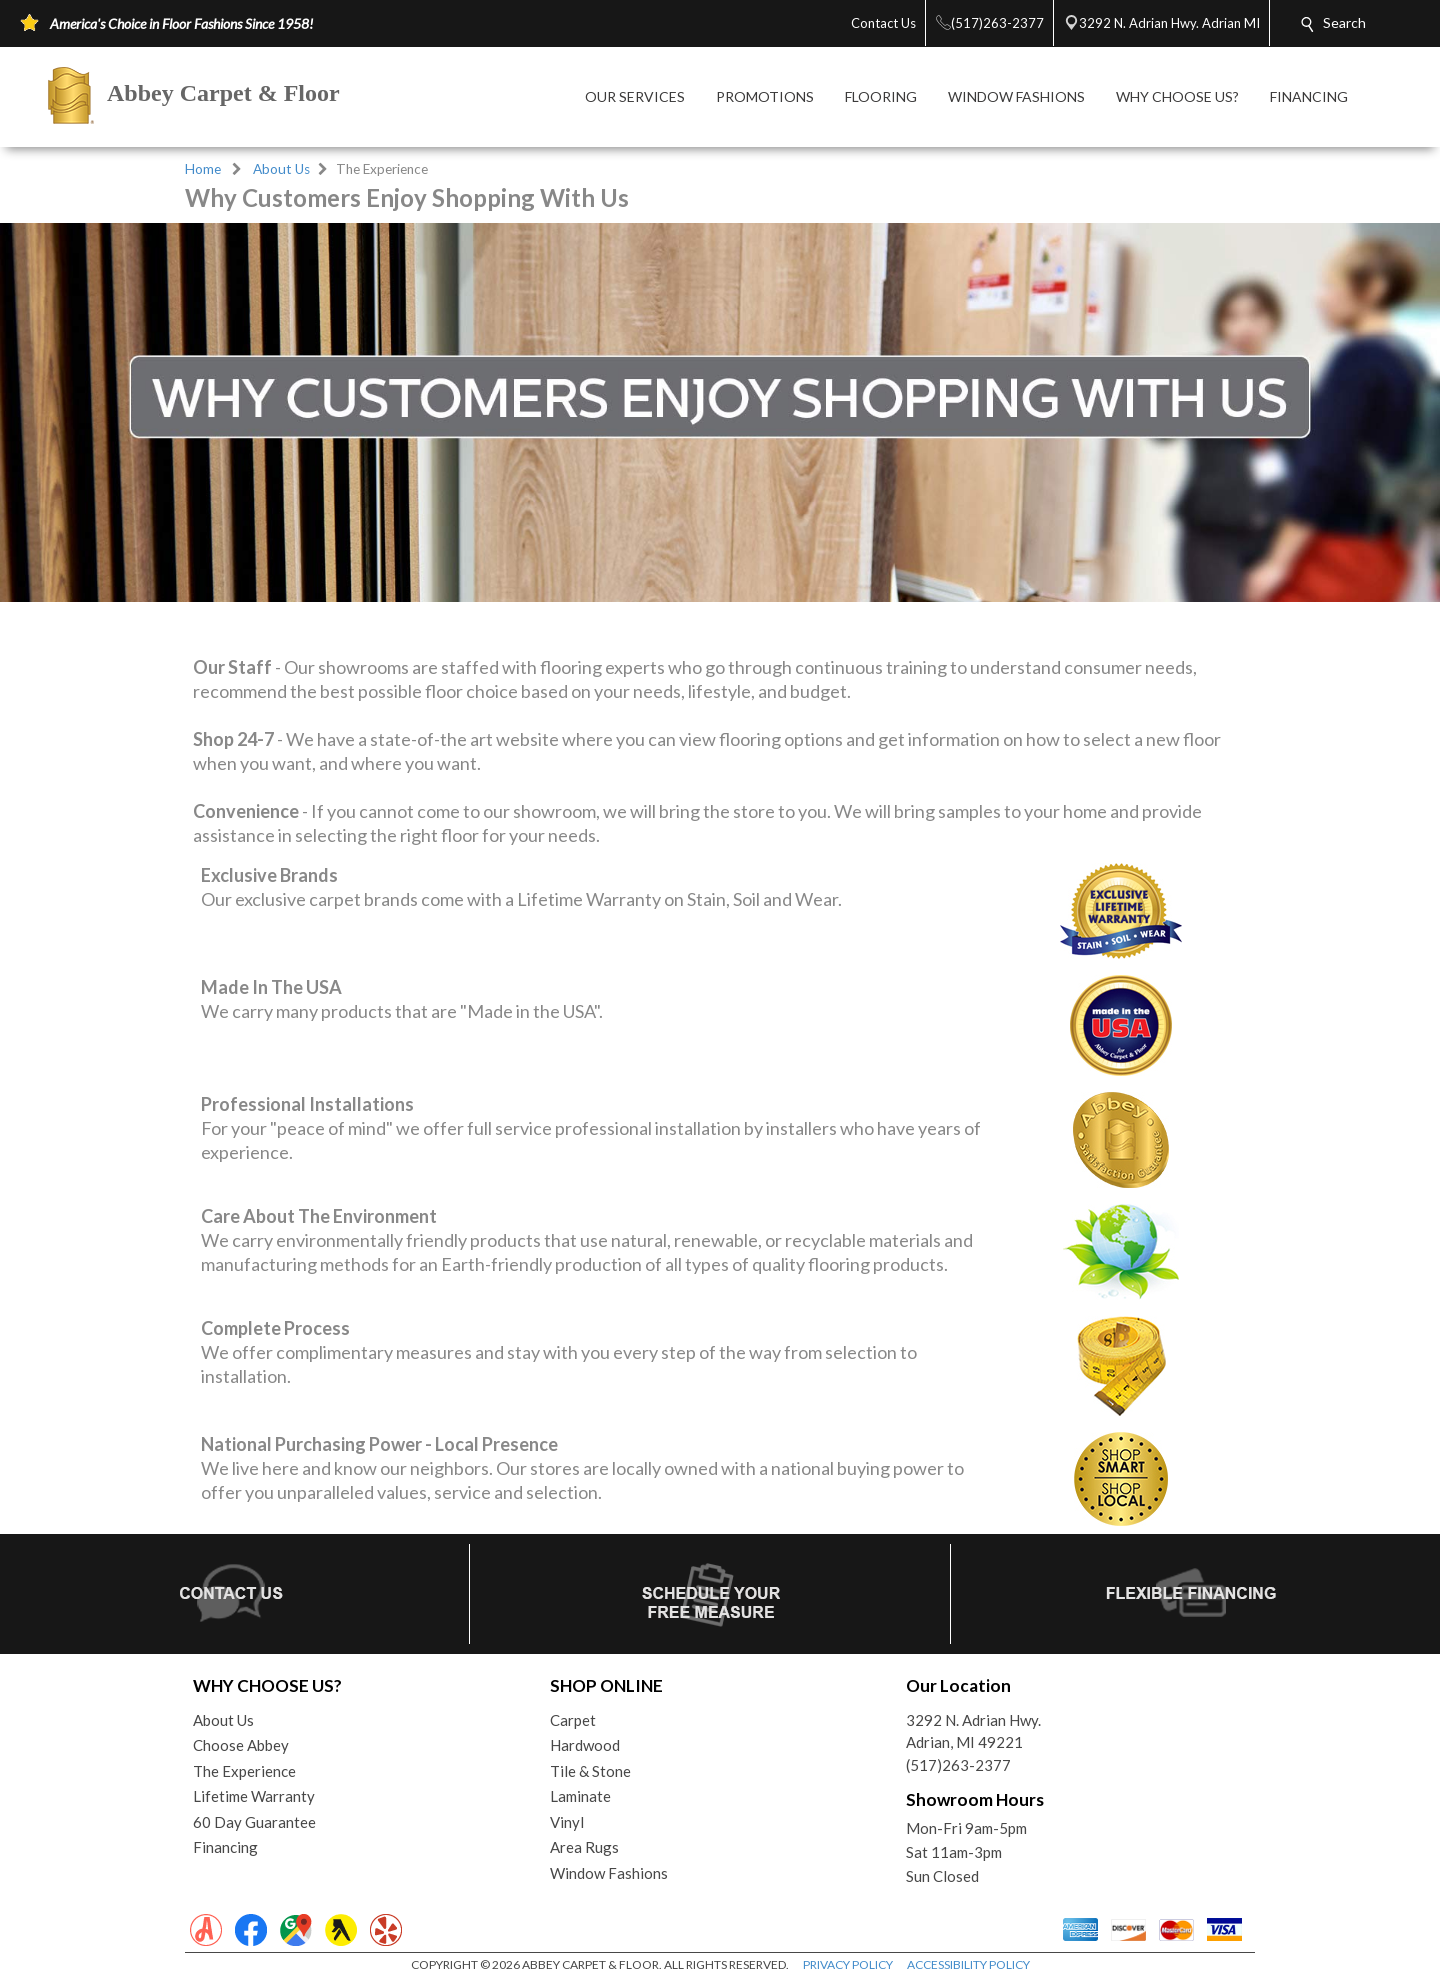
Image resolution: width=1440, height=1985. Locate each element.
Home (203, 169)
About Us (281, 169)
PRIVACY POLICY (848, 1964)
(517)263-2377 (958, 1765)
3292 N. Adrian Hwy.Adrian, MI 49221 (973, 1731)
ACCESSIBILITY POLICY (968, 1964)
